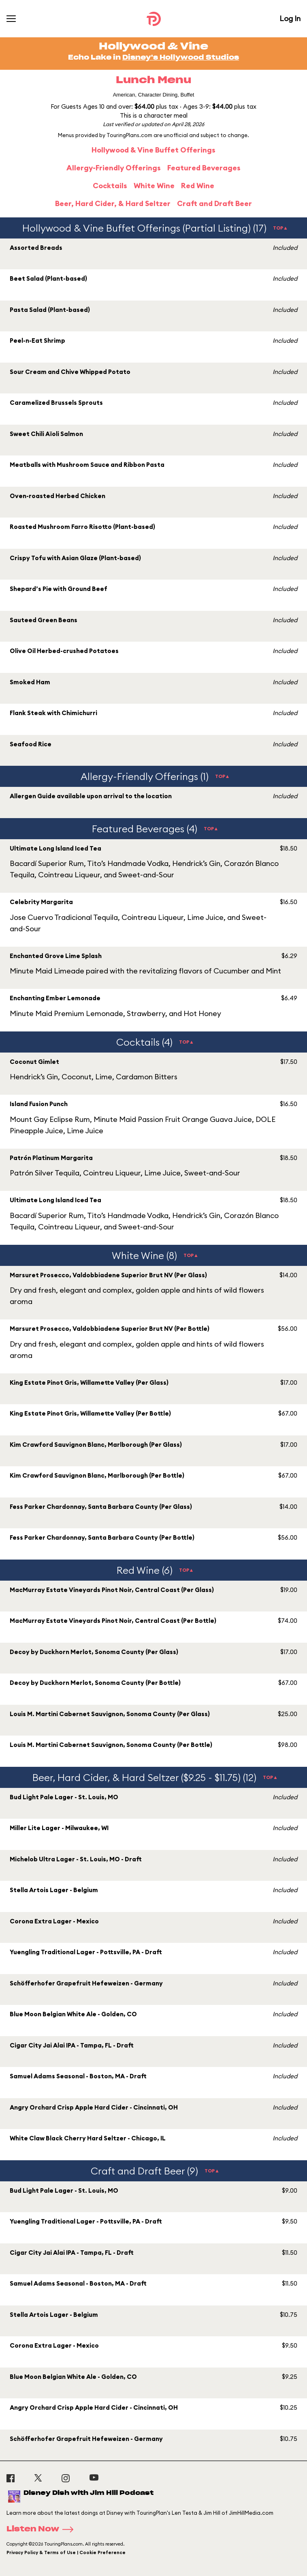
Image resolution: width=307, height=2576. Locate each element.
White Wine (154, 185)
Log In (290, 18)
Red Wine (197, 185)
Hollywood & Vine (153, 47)
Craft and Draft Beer (214, 203)
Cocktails (110, 185)
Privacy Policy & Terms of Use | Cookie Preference (66, 2552)
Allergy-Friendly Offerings (113, 167)
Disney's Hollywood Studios (180, 57)
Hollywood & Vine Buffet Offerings (153, 150)
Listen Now (42, 2529)
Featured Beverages (204, 167)
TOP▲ (280, 228)
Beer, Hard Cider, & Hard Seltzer (113, 203)
